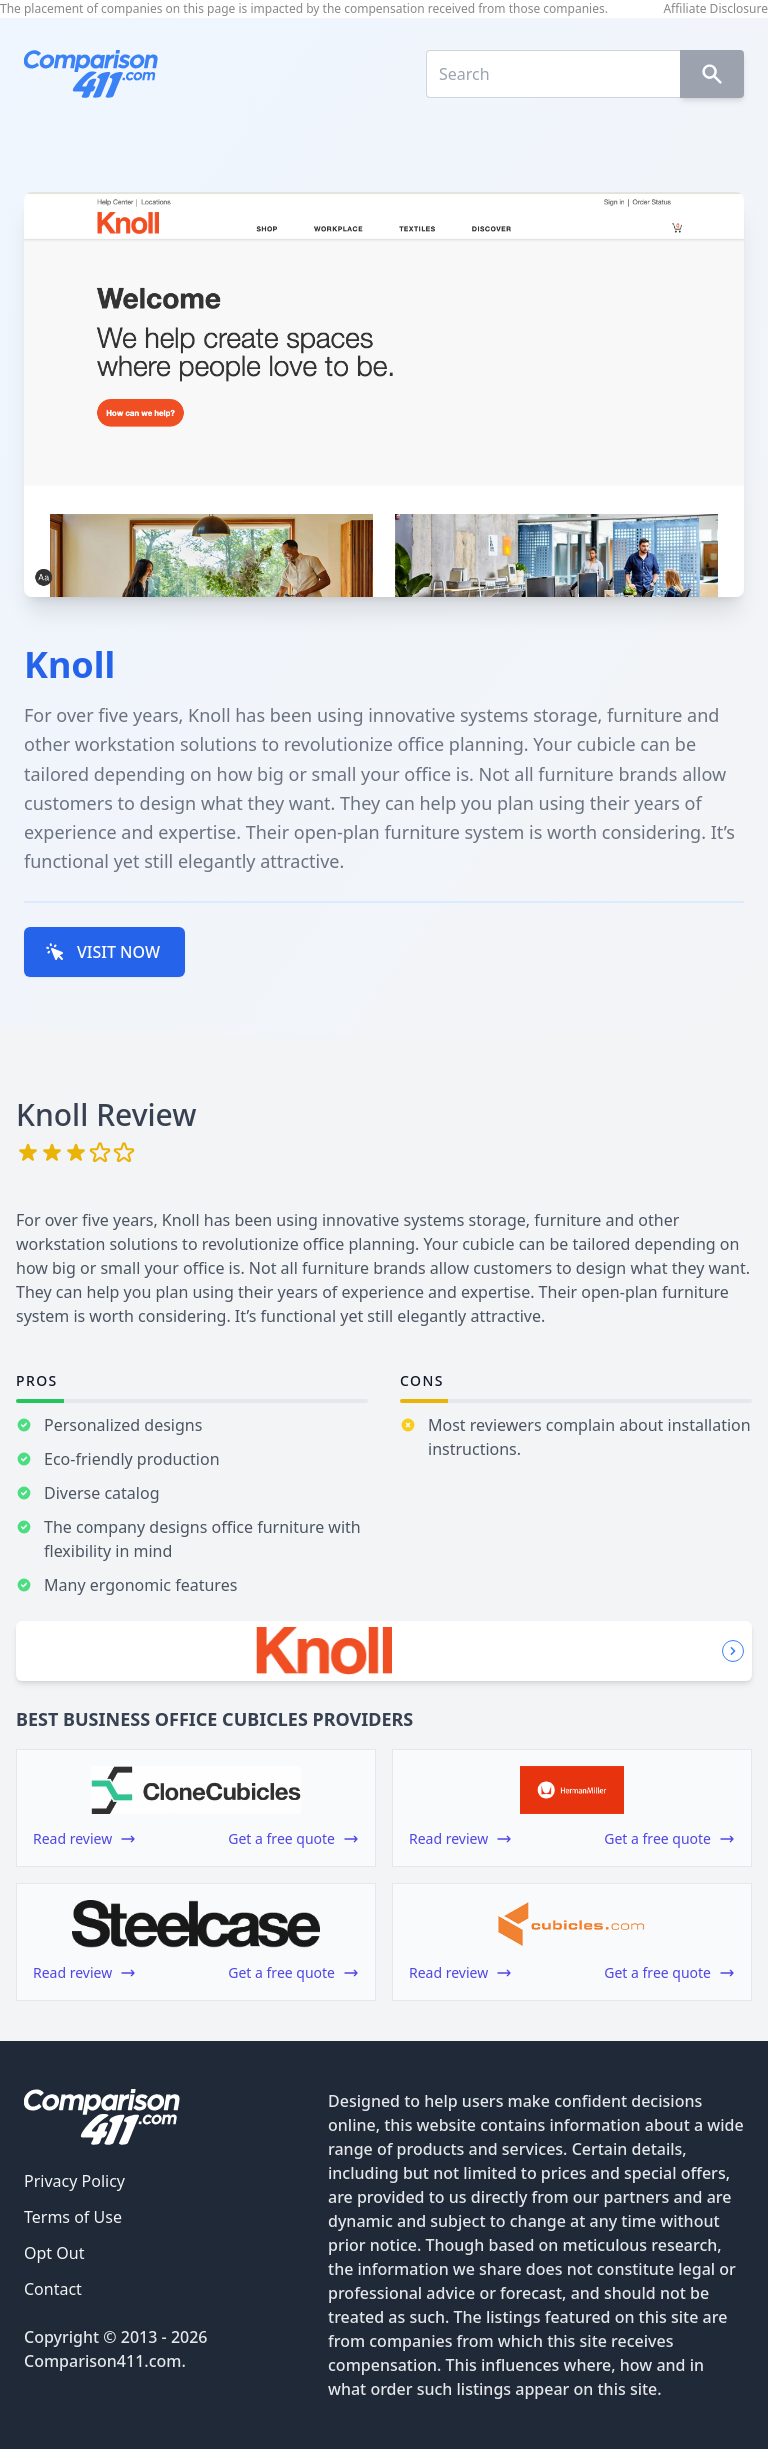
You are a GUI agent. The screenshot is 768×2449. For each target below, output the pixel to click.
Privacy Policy (74, 2181)
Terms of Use (73, 2217)
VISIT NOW (102, 952)
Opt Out (54, 2253)
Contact (53, 2289)
